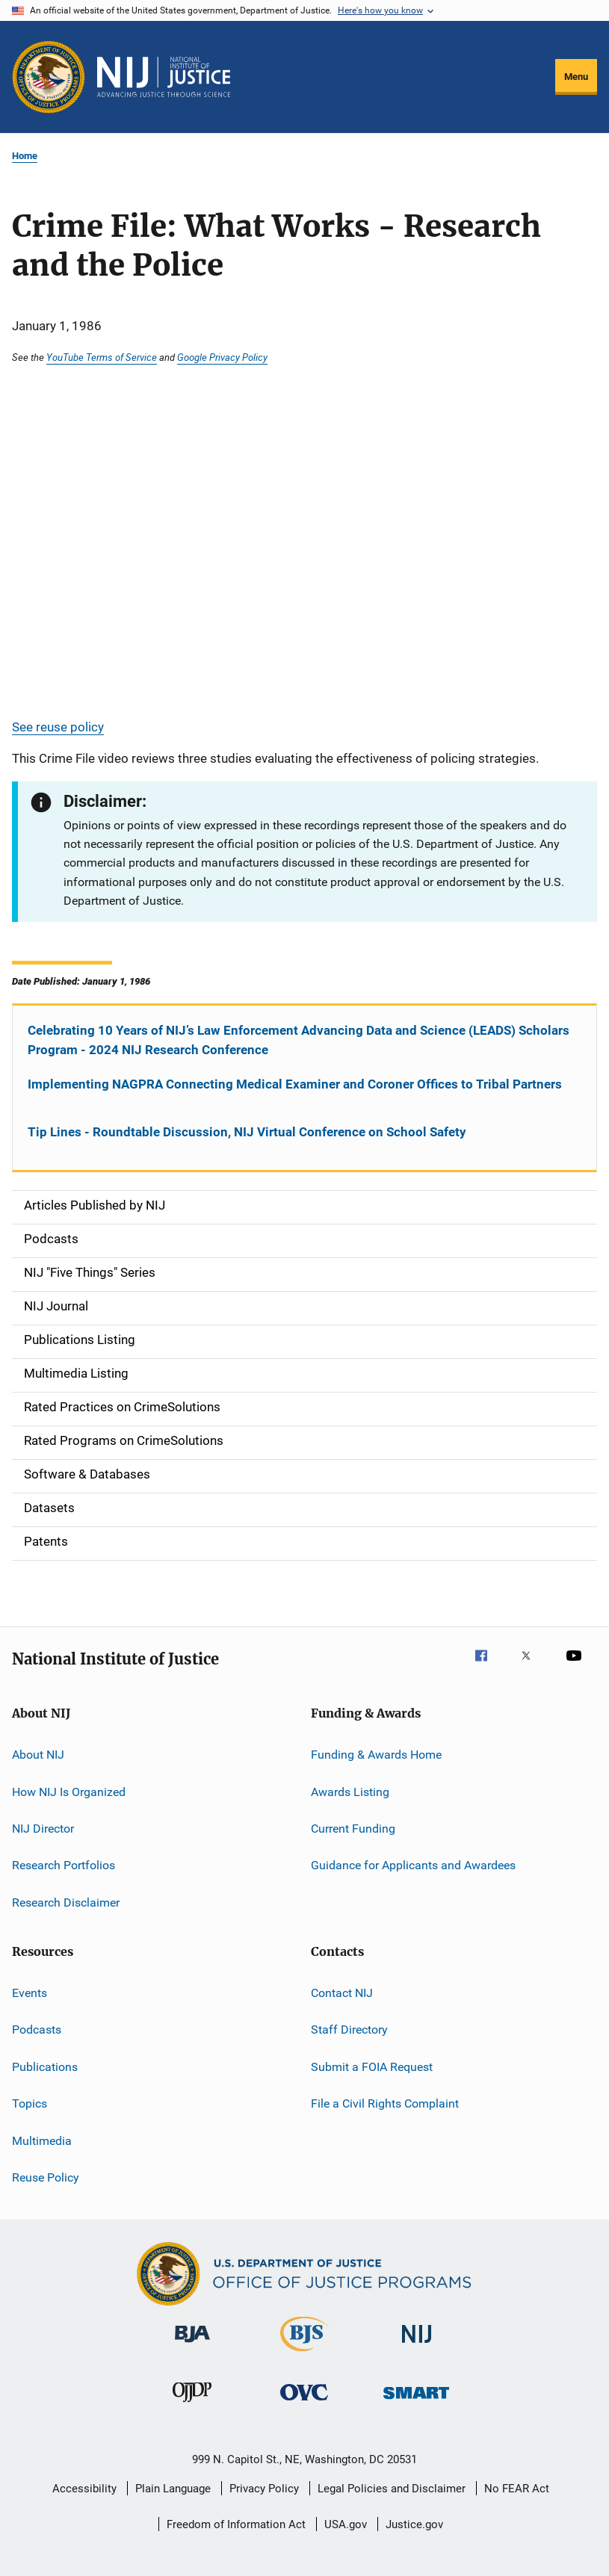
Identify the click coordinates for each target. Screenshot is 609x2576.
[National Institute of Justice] (417, 2345)
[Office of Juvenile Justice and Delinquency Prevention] (192, 2405)
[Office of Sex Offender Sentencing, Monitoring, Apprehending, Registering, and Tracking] (416, 2401)
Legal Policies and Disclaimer (392, 2488)
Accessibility (84, 2488)
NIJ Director (43, 1828)
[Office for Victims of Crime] (304, 2403)
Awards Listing (350, 1791)
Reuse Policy (45, 2177)
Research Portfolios (63, 1865)
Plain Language (173, 2488)
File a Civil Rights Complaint (385, 2103)
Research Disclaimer (66, 1902)
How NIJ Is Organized (69, 1791)
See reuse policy (58, 726)
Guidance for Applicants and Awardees (413, 1865)
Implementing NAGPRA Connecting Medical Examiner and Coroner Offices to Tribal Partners (295, 1084)
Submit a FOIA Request (372, 2067)
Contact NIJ (342, 1993)
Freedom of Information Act (236, 2524)
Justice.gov (414, 2524)
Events (29, 1993)
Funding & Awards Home (376, 1754)
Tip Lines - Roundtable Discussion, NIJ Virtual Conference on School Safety (247, 1131)
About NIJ (38, 1754)
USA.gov (345, 2524)
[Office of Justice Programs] (48, 77)
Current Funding (353, 1828)
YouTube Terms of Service (101, 357)
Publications (45, 2067)
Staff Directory (349, 2029)
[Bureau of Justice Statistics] (304, 2354)
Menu (576, 76)
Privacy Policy (264, 2488)
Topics (29, 2103)
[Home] (163, 77)
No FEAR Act (516, 2488)
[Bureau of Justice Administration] (192, 2345)
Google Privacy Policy (222, 357)
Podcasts (36, 2029)
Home (24, 155)
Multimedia (42, 2140)
